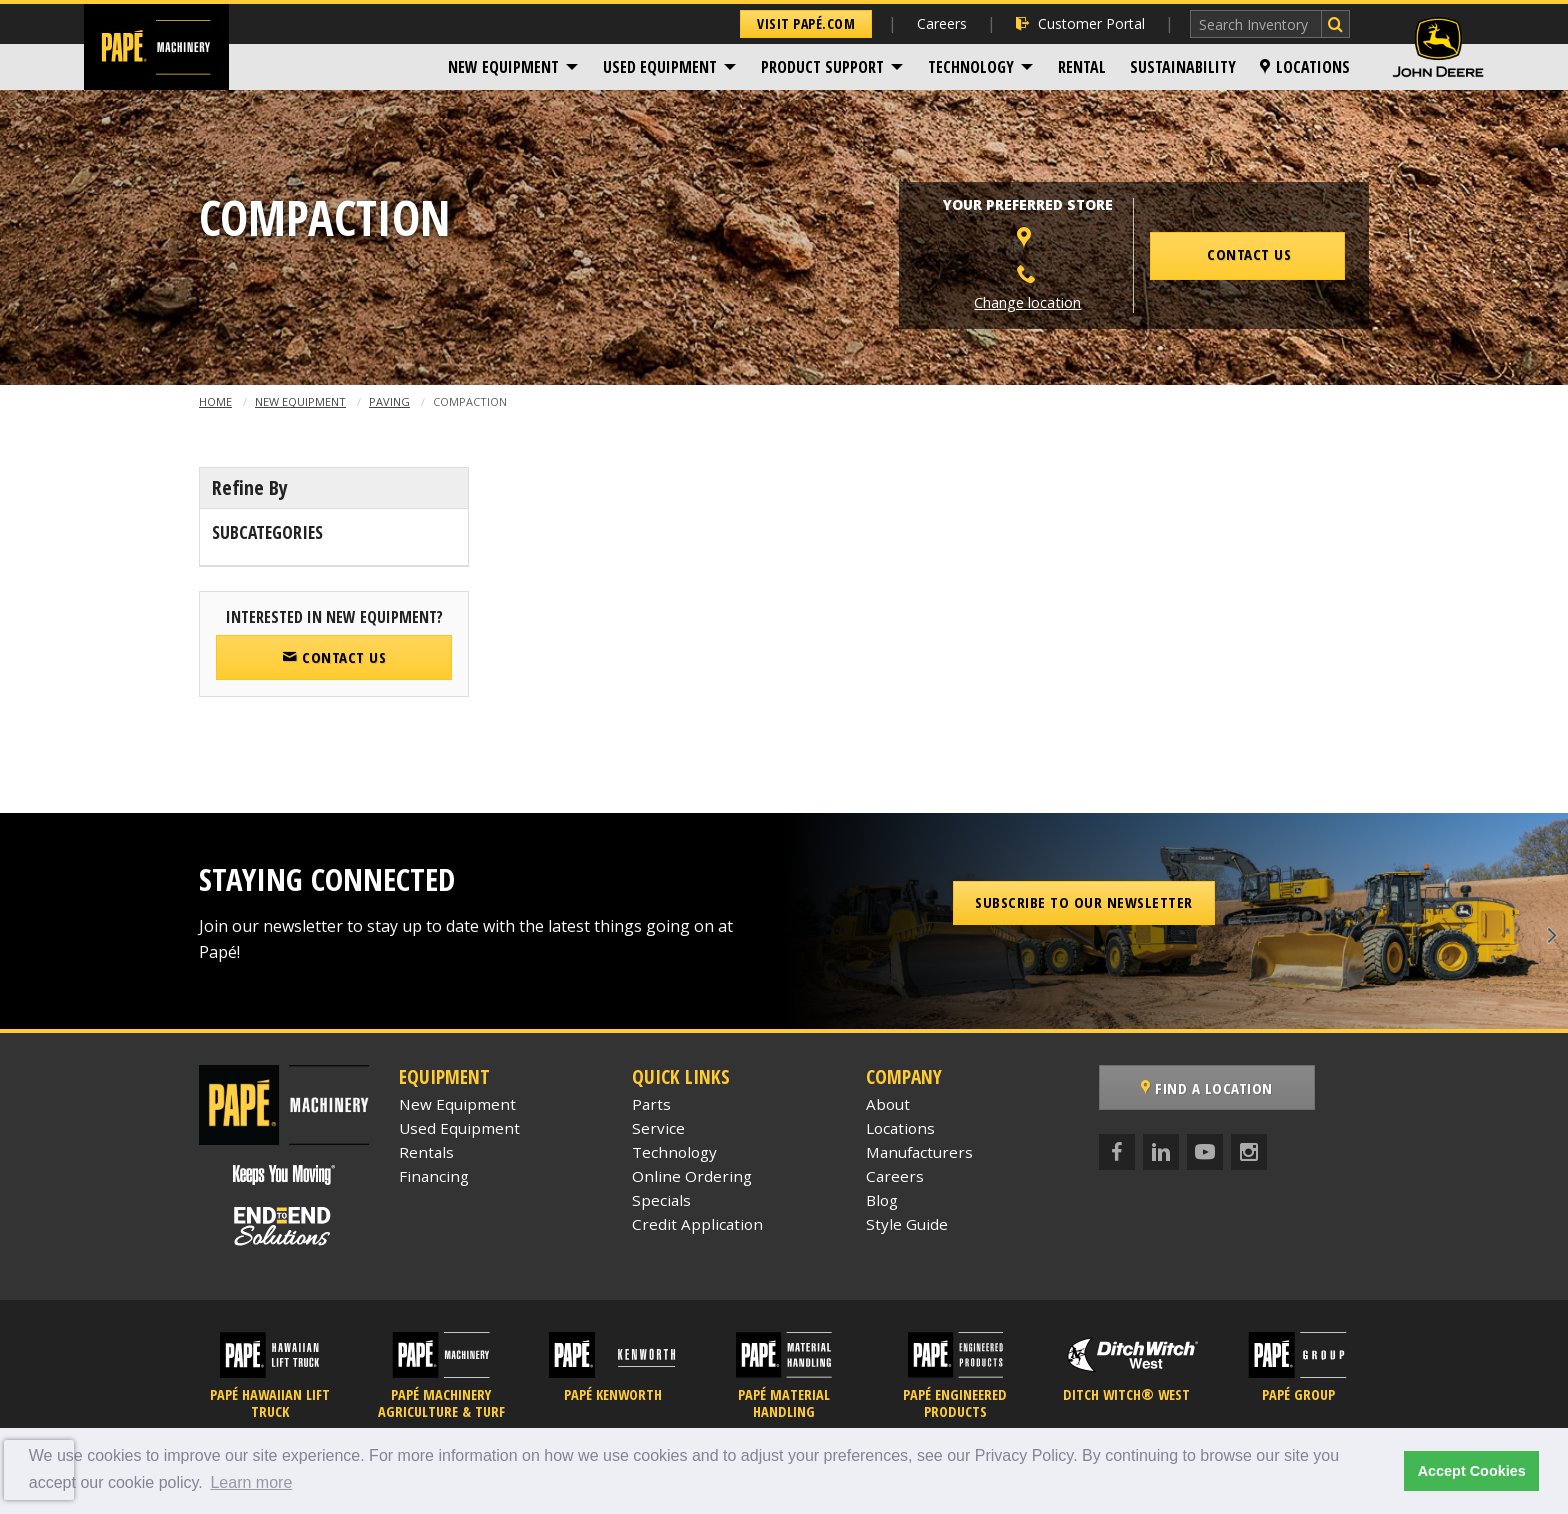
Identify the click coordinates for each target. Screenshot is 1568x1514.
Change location (1027, 302)
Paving (389, 401)
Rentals (426, 1152)
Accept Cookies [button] (1472, 1471)
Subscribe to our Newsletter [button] (1084, 902)
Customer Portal (1080, 23)
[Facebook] (1117, 1152)
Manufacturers (919, 1152)
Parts (651, 1104)
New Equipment (503, 67)
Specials (661, 1200)
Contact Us (334, 657)
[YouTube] (1205, 1152)
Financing (434, 1176)
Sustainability (1183, 67)
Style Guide (907, 1224)
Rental (1082, 67)
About (888, 1104)
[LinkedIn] (1161, 1152)
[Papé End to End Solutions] (284, 1226)
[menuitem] (513, 67)
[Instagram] (1249, 1152)
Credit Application (697, 1224)
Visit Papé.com (806, 23)
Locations (1305, 67)
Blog (882, 1200)
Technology (971, 67)
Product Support (822, 67)
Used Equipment (660, 67)
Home (215, 401)
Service (658, 1128)
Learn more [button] (251, 1482)
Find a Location (1207, 1088)
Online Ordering (692, 1176)
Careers (942, 23)
